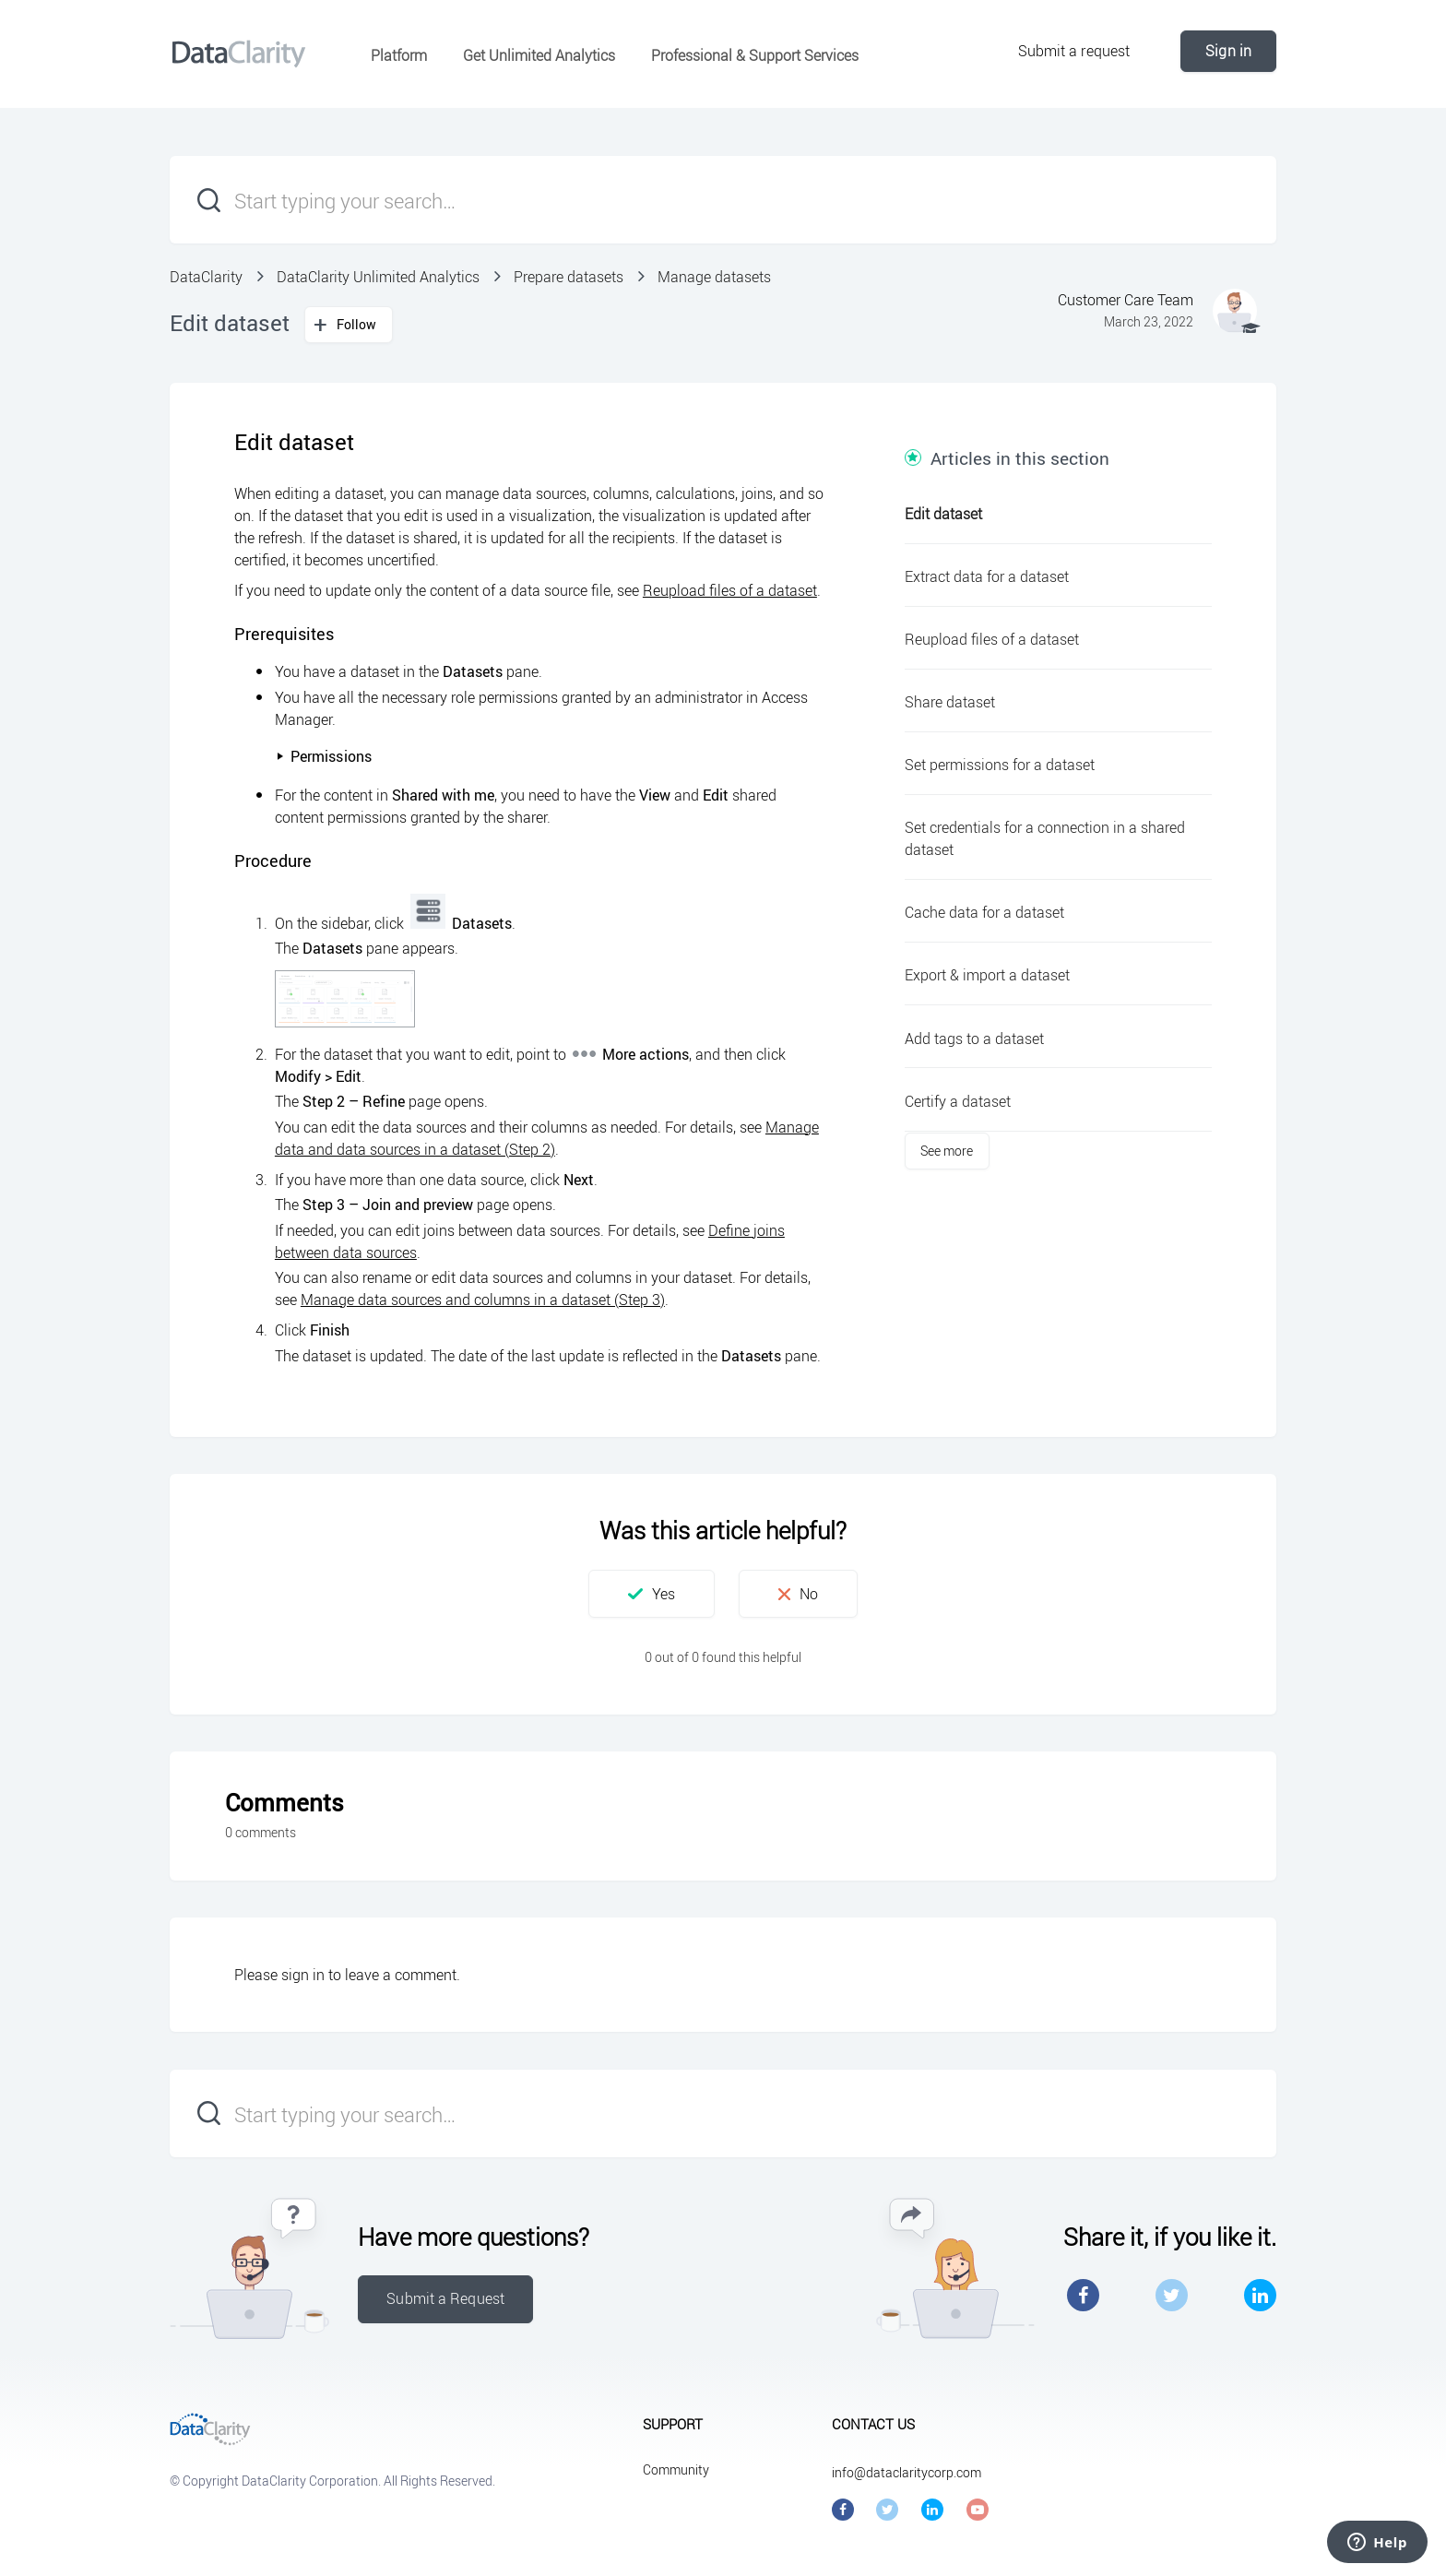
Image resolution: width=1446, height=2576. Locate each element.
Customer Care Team (1125, 300)
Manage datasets (714, 277)
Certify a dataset (958, 1101)
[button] (651, 1594)
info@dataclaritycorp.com (906, 2472)
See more (947, 1150)
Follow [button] (357, 324)
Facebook (1083, 2295)
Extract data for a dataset (987, 576)
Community (676, 2469)
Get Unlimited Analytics (539, 55)
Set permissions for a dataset (1000, 764)
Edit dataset (943, 514)
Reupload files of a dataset (730, 590)
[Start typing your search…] (723, 199)
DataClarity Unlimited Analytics (378, 277)
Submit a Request (445, 2298)
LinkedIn (1260, 2295)
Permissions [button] (324, 756)
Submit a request (1074, 51)
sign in (303, 1975)
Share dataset (950, 702)
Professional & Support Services (755, 55)
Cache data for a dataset (984, 912)
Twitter (1172, 2295)
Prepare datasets (568, 277)
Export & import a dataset (987, 975)
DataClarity (206, 277)
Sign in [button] (1228, 51)
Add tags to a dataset (974, 1038)
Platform (399, 55)
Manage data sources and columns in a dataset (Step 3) (483, 1299)
